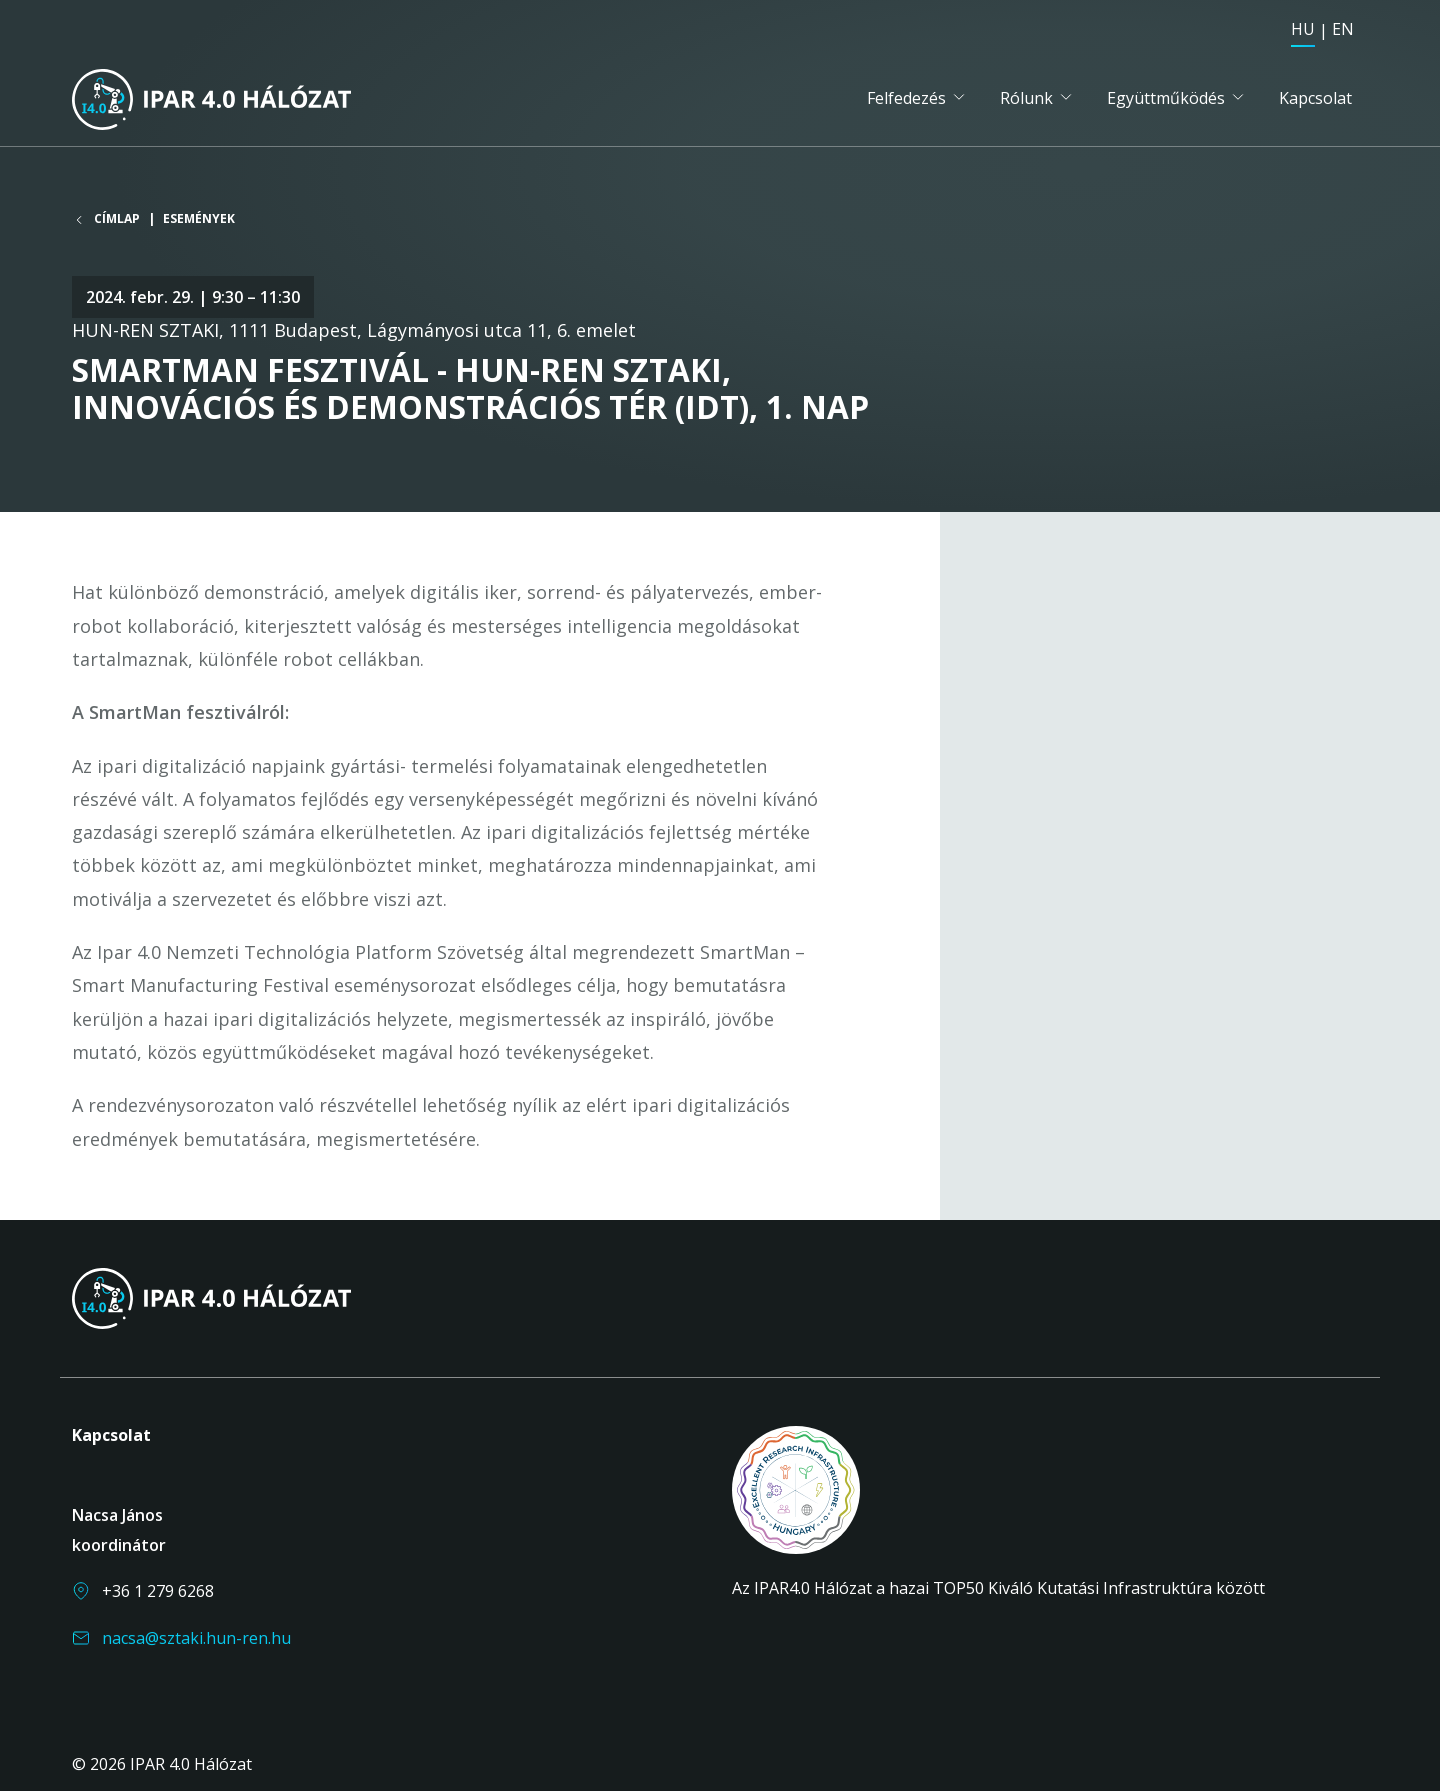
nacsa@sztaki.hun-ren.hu (196, 1638)
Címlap (117, 219)
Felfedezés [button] (906, 98)
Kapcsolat (1315, 98)
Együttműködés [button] (1166, 98)
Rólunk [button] (1026, 98)
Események (199, 218)
